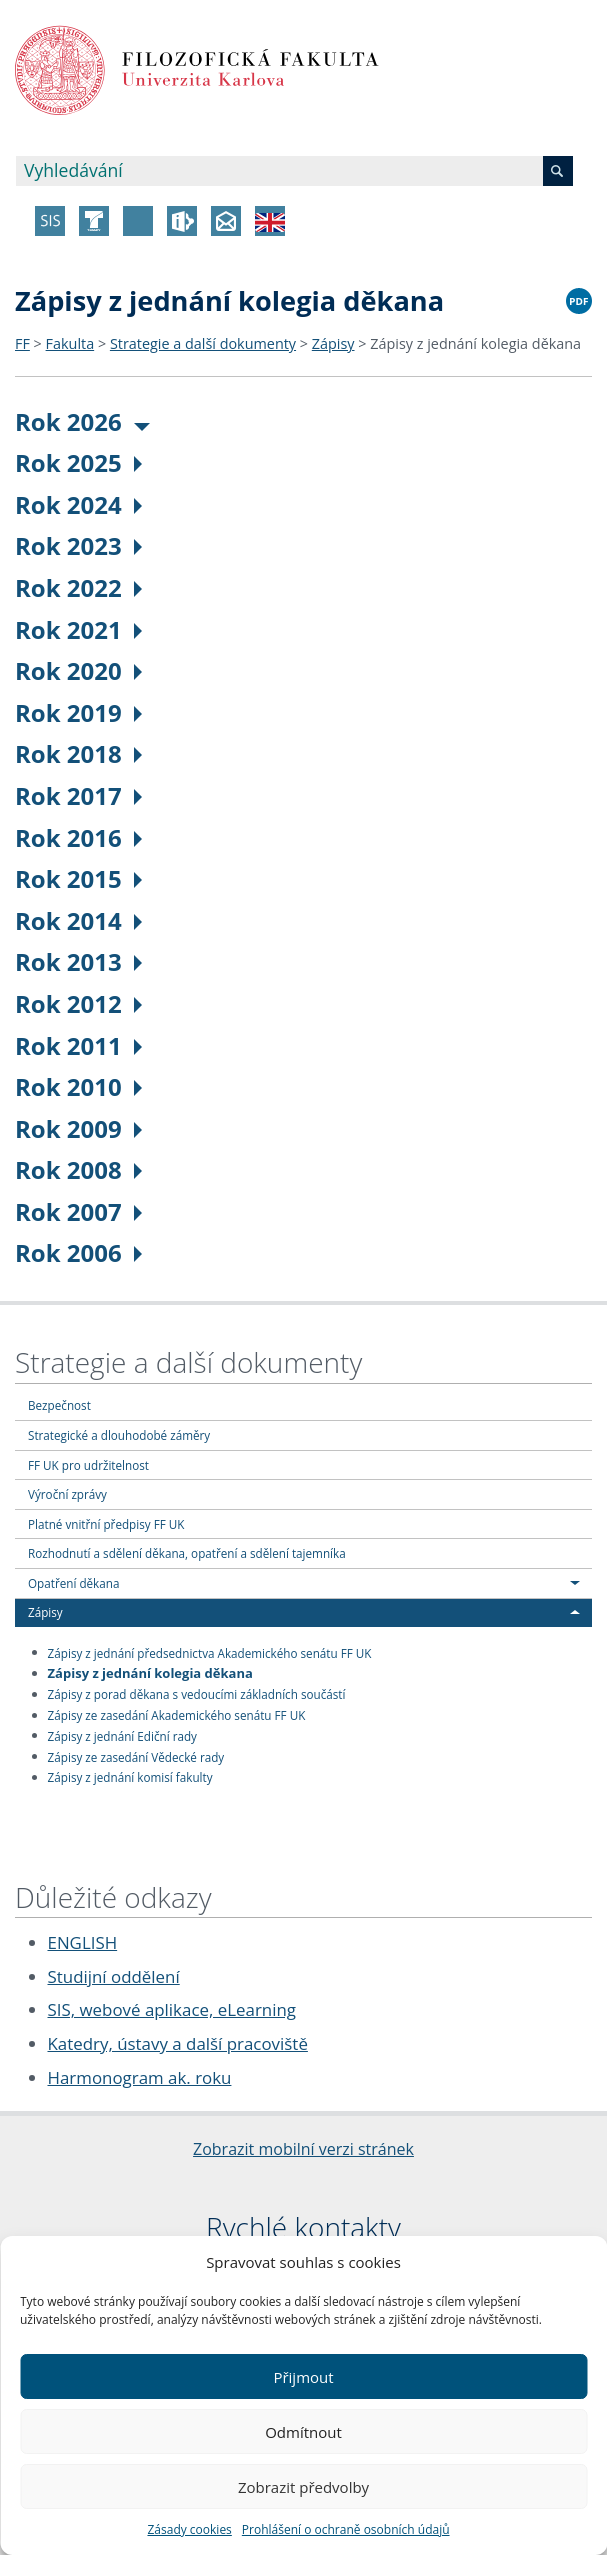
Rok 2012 (78, 1003)
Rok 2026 (82, 421)
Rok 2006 (78, 1252)
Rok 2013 (78, 961)
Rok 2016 (78, 837)
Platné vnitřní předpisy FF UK (106, 1524)
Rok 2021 (78, 629)
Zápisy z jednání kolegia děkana (475, 343)
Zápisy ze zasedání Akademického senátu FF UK (177, 1715)
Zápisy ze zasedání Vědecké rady (136, 1756)
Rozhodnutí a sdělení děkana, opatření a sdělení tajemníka (187, 1553)
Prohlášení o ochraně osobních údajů (346, 2529)
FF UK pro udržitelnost (88, 1465)
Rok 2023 (78, 545)
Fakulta (70, 343)
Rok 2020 (78, 670)
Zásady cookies (189, 2529)
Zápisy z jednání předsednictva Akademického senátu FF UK (210, 1652)
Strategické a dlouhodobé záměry (119, 1435)
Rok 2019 (78, 712)
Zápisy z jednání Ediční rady (122, 1735)
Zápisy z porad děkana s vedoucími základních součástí (197, 1694)
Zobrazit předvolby (303, 2487)
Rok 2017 (78, 795)
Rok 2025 (78, 462)
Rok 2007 (78, 1211)
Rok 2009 (78, 1128)
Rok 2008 (78, 1169)
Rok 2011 (78, 1045)
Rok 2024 (78, 504)
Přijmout (303, 2377)
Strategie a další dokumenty (203, 343)
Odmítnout (303, 2432)
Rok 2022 (78, 587)
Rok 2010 (78, 1086)
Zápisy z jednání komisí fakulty (130, 1777)
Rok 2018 (78, 753)
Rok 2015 (78, 878)
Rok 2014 (78, 920)
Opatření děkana (73, 1583)
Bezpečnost (59, 1405)
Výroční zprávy (67, 1494)
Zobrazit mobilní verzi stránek (303, 2149)
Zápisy (333, 343)
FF (22, 343)
